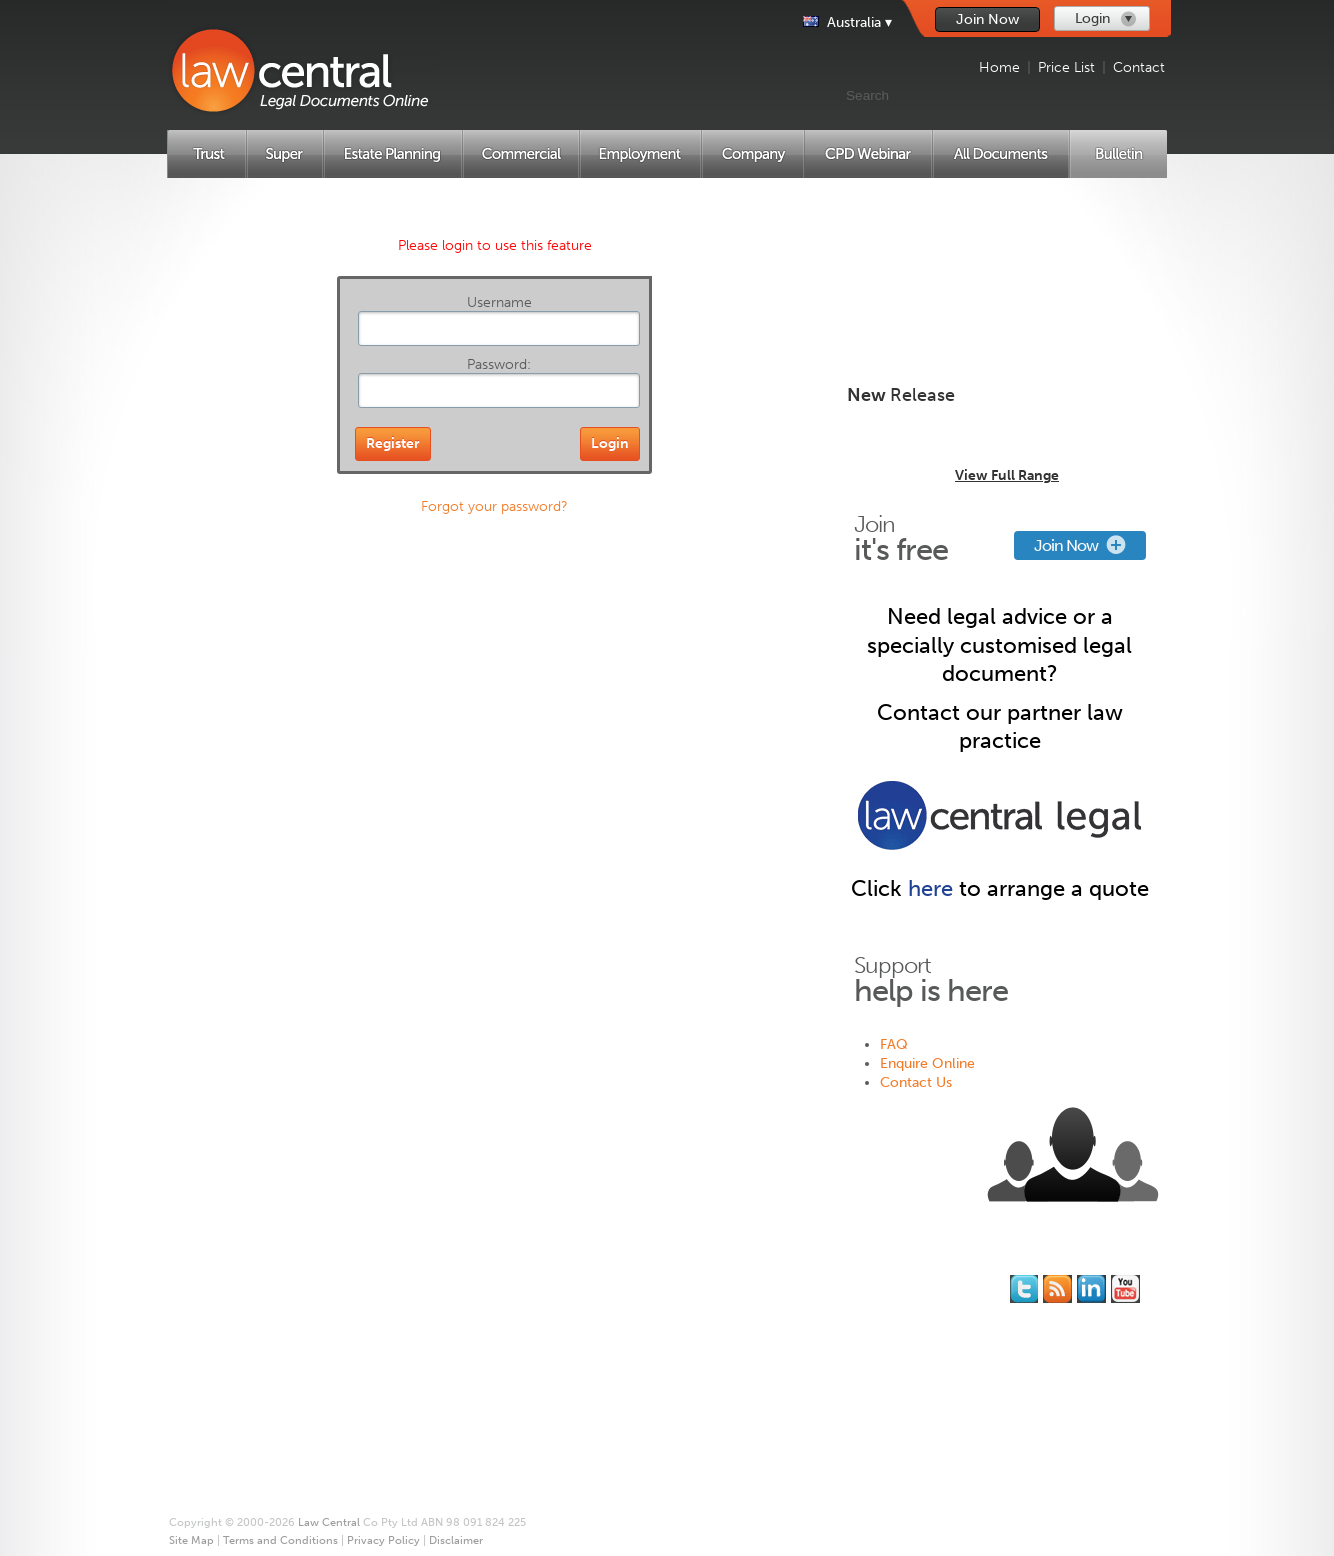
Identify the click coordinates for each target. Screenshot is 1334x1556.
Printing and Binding (655, 1319)
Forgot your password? (494, 506)
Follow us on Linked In (1091, 1289)
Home (999, 67)
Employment (240, 1376)
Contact (1139, 67)
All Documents (247, 1433)
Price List (1066, 67)
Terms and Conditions (659, 1357)
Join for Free (461, 1281)
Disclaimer (624, 1395)
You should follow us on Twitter (1024, 1289)
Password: (499, 364)
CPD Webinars (246, 1414)
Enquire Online (927, 1063)
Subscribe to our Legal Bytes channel (1125, 1289)
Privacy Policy (633, 1376)
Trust (218, 1300)
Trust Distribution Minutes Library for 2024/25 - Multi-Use (998, 436)
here (930, 888)
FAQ (894, 1044)
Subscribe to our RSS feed (1057, 1289)
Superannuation (251, 1319)
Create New (1000, 248)
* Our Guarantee (643, 1300)
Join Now (987, 19)
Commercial (239, 1357)
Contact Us (916, 1082)
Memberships (463, 1300)
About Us (620, 1281)
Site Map (618, 1338)
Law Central (329, 1522)
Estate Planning (249, 1338)
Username (499, 302)
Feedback (842, 1319)
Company (232, 1395)
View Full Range (1007, 475)
